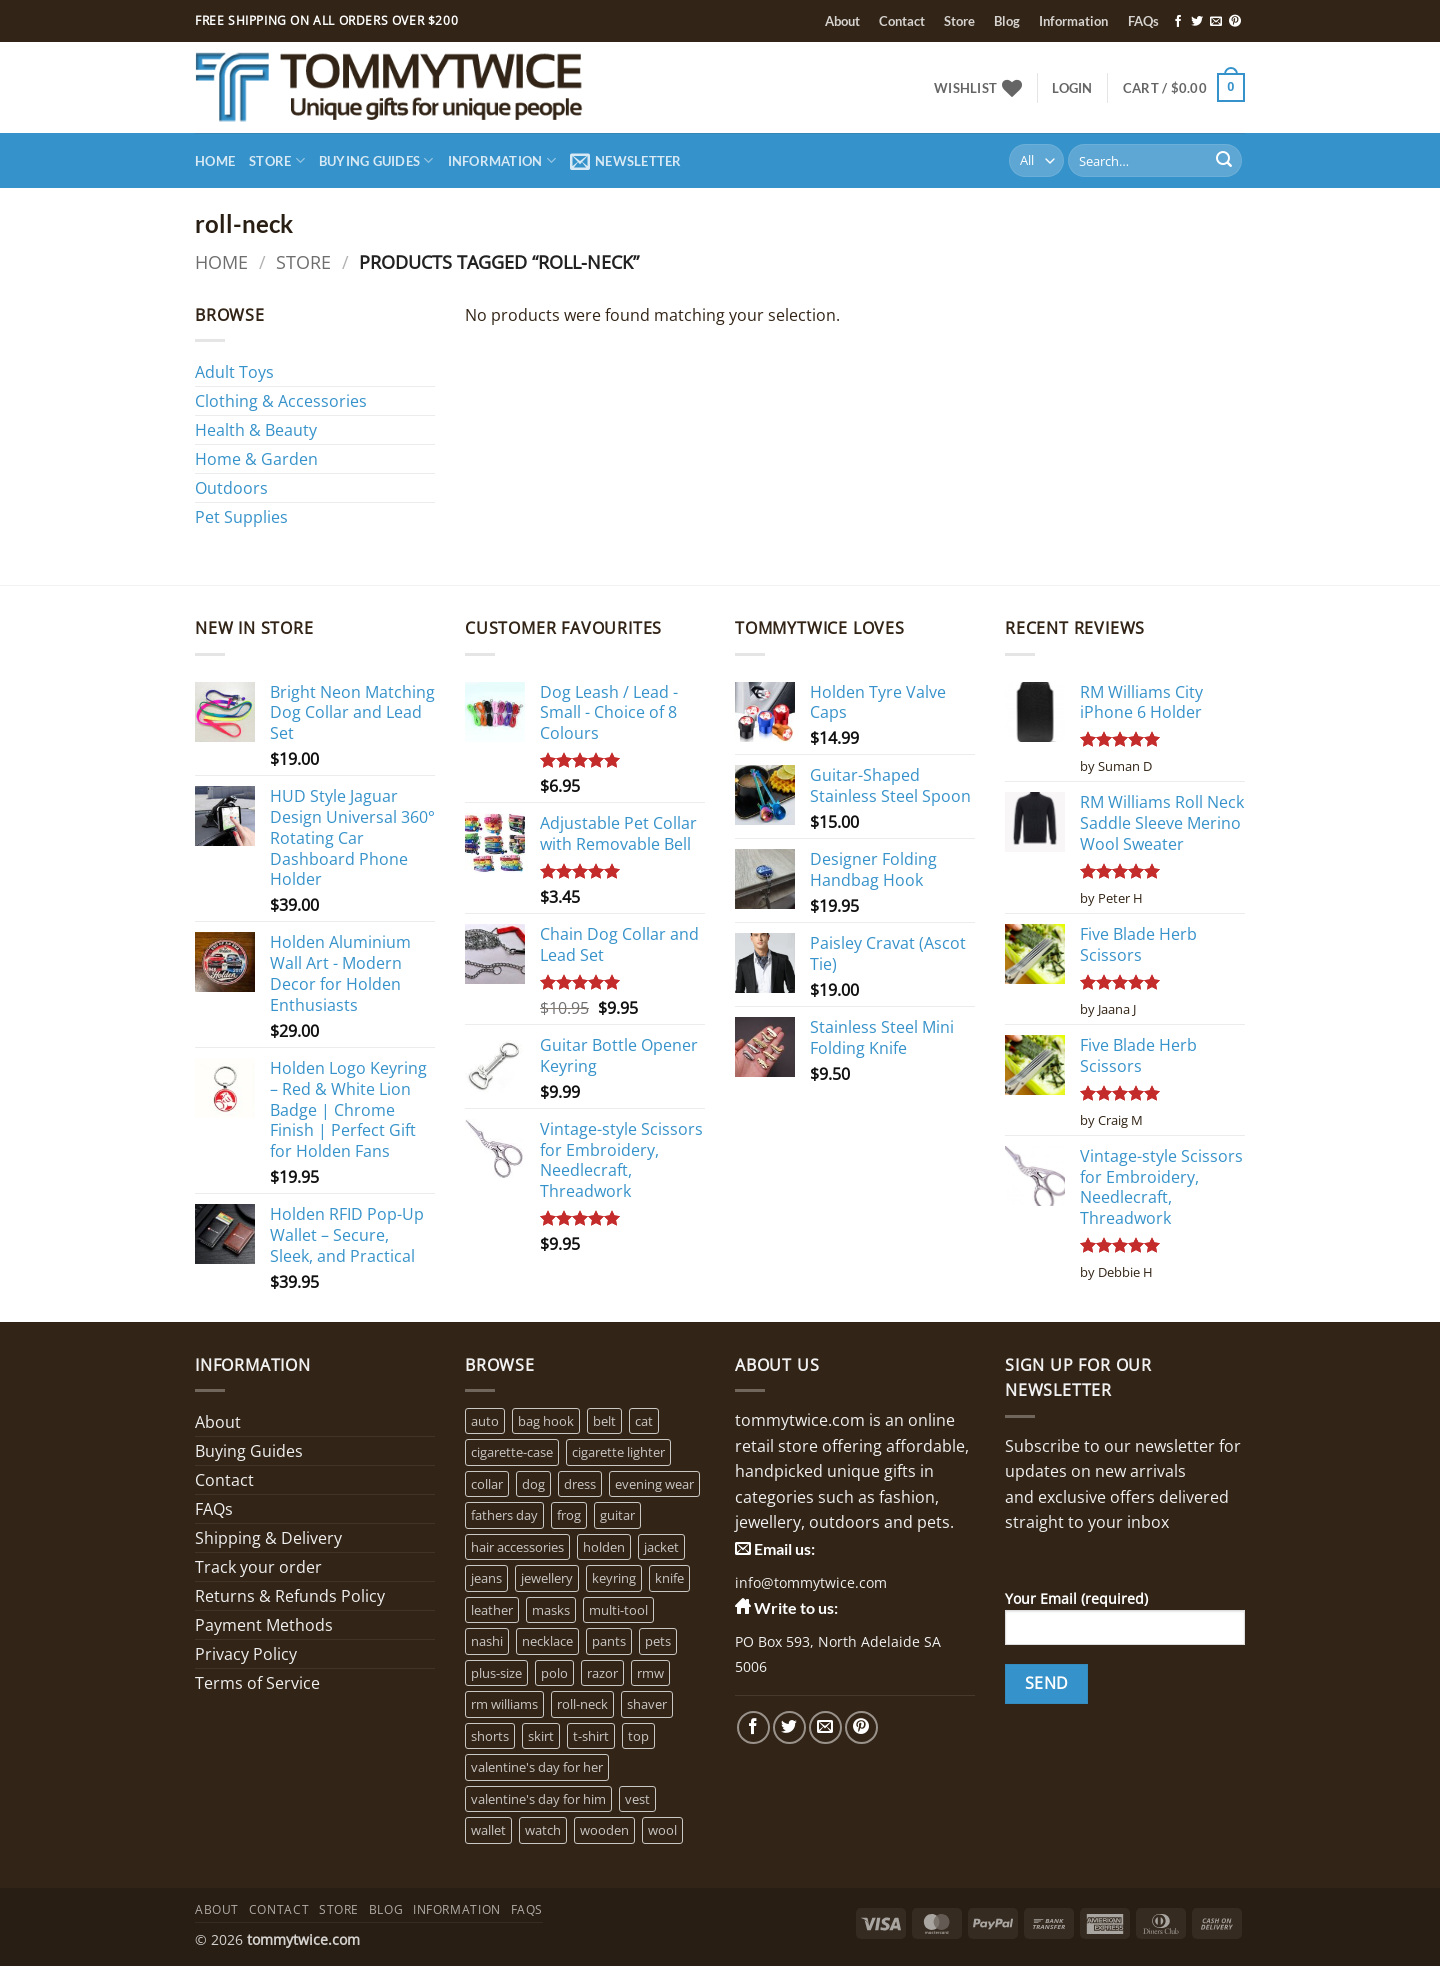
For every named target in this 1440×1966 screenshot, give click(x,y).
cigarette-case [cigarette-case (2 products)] (512, 1452)
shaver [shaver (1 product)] (647, 1704)
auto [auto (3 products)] (485, 1421)
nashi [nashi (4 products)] (487, 1641)
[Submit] (1224, 161)
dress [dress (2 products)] (580, 1484)
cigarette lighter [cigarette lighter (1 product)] (618, 1452)
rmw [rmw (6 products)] (650, 1673)
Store (959, 21)
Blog (1007, 21)
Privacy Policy (246, 1654)
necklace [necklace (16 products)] (547, 1641)
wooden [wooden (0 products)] (604, 1830)
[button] (1072, 88)
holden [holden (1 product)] (604, 1547)
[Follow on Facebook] (1178, 22)
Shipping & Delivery (268, 1538)
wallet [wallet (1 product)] (488, 1830)
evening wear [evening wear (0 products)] (654, 1484)
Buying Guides (376, 160)
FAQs (1143, 21)
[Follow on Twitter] (1197, 22)
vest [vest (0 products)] (637, 1799)
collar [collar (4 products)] (487, 1484)
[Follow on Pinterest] (1235, 22)
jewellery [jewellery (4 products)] (547, 1578)
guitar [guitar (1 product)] (617, 1515)
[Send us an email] (1216, 22)
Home (215, 161)
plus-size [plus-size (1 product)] (496, 1673)
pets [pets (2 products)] (658, 1641)
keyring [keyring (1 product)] (614, 1578)
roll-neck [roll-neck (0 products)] (582, 1704)
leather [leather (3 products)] (492, 1610)
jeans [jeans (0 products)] (486, 1578)
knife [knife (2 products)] (669, 1578)
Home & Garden (256, 459)
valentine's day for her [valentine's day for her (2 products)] (537, 1767)
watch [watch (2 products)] (543, 1830)
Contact (902, 21)
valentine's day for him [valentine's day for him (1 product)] (538, 1799)
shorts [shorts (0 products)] (490, 1736)
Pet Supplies (241, 517)
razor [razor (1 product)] (602, 1673)
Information (1073, 21)
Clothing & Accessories (281, 401)
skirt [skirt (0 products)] (541, 1736)
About (842, 21)
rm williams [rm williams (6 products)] (504, 1704)
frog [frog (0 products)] (569, 1515)
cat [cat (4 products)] (644, 1421)
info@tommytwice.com (811, 1582)
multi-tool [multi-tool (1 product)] (618, 1610)
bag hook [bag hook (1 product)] (546, 1421)
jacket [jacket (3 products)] (661, 1547)
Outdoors (231, 488)
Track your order (258, 1567)
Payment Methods (264, 1625)
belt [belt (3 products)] (604, 1421)
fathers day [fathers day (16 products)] (504, 1515)
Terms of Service (257, 1683)
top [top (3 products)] (638, 1736)
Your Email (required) (1125, 1624)
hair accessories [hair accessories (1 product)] (517, 1547)
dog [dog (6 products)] (533, 1484)
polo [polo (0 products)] (554, 1673)
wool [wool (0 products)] (662, 1830)
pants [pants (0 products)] (609, 1641)
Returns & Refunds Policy (290, 1596)
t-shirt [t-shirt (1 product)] (591, 1736)
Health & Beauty (256, 430)
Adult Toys (234, 372)
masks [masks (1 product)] (551, 1610)
